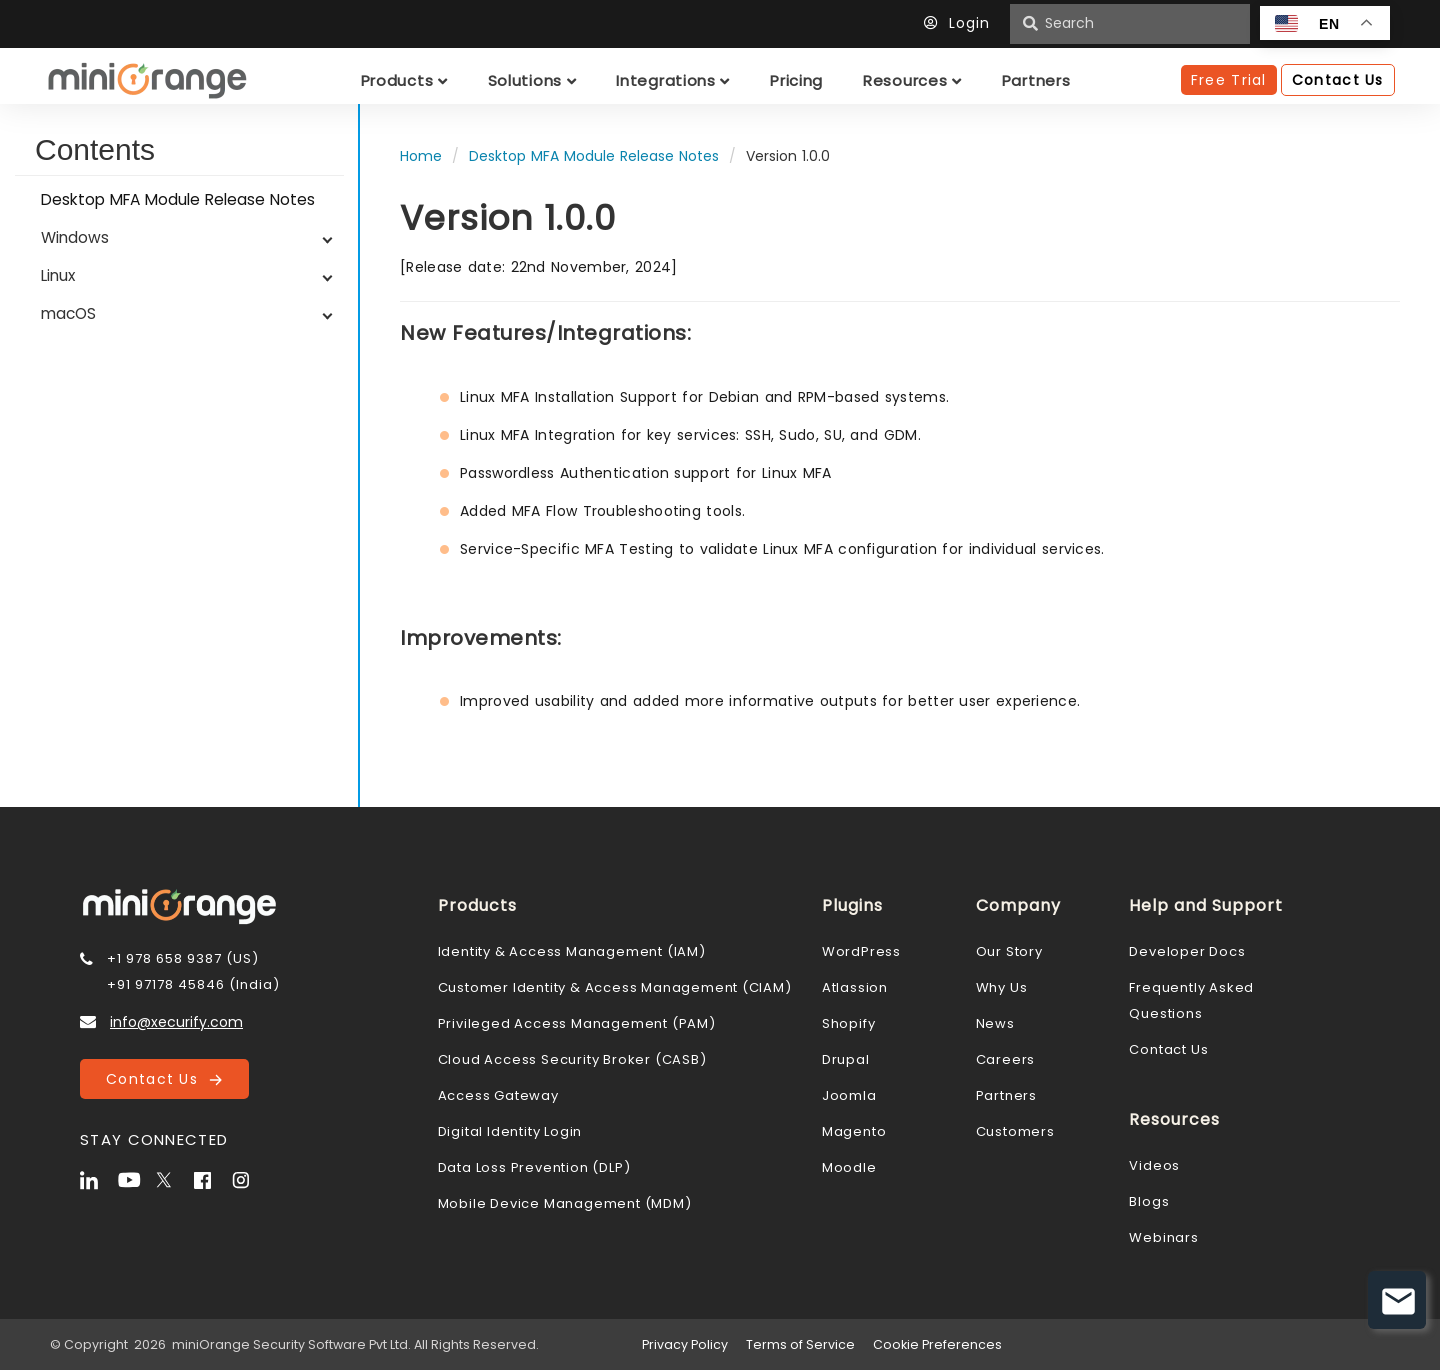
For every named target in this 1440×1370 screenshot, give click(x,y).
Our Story (1009, 951)
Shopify (849, 1023)
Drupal (846, 1059)
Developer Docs (1187, 951)
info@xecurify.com (176, 1022)
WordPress (861, 951)
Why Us (1002, 987)
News (995, 1023)
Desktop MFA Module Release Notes (178, 199)
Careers (1006, 1059)
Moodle (849, 1167)
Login (962, 23)
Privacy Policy (685, 1344)
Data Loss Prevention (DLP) (534, 1167)
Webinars (1163, 1237)
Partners (1006, 1095)
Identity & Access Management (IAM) (572, 951)
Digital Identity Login (510, 1131)
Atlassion (855, 987)
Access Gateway (498, 1095)
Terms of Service (800, 1344)
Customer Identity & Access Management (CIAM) (615, 987)
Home (421, 156)
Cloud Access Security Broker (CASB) (572, 1059)
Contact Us (164, 1079)
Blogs (1149, 1201)
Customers (1015, 1131)
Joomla (849, 1095)
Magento (854, 1131)
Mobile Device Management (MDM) (565, 1203)
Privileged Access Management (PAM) (577, 1023)
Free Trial (1229, 80)
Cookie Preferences (937, 1344)
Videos (1154, 1165)
